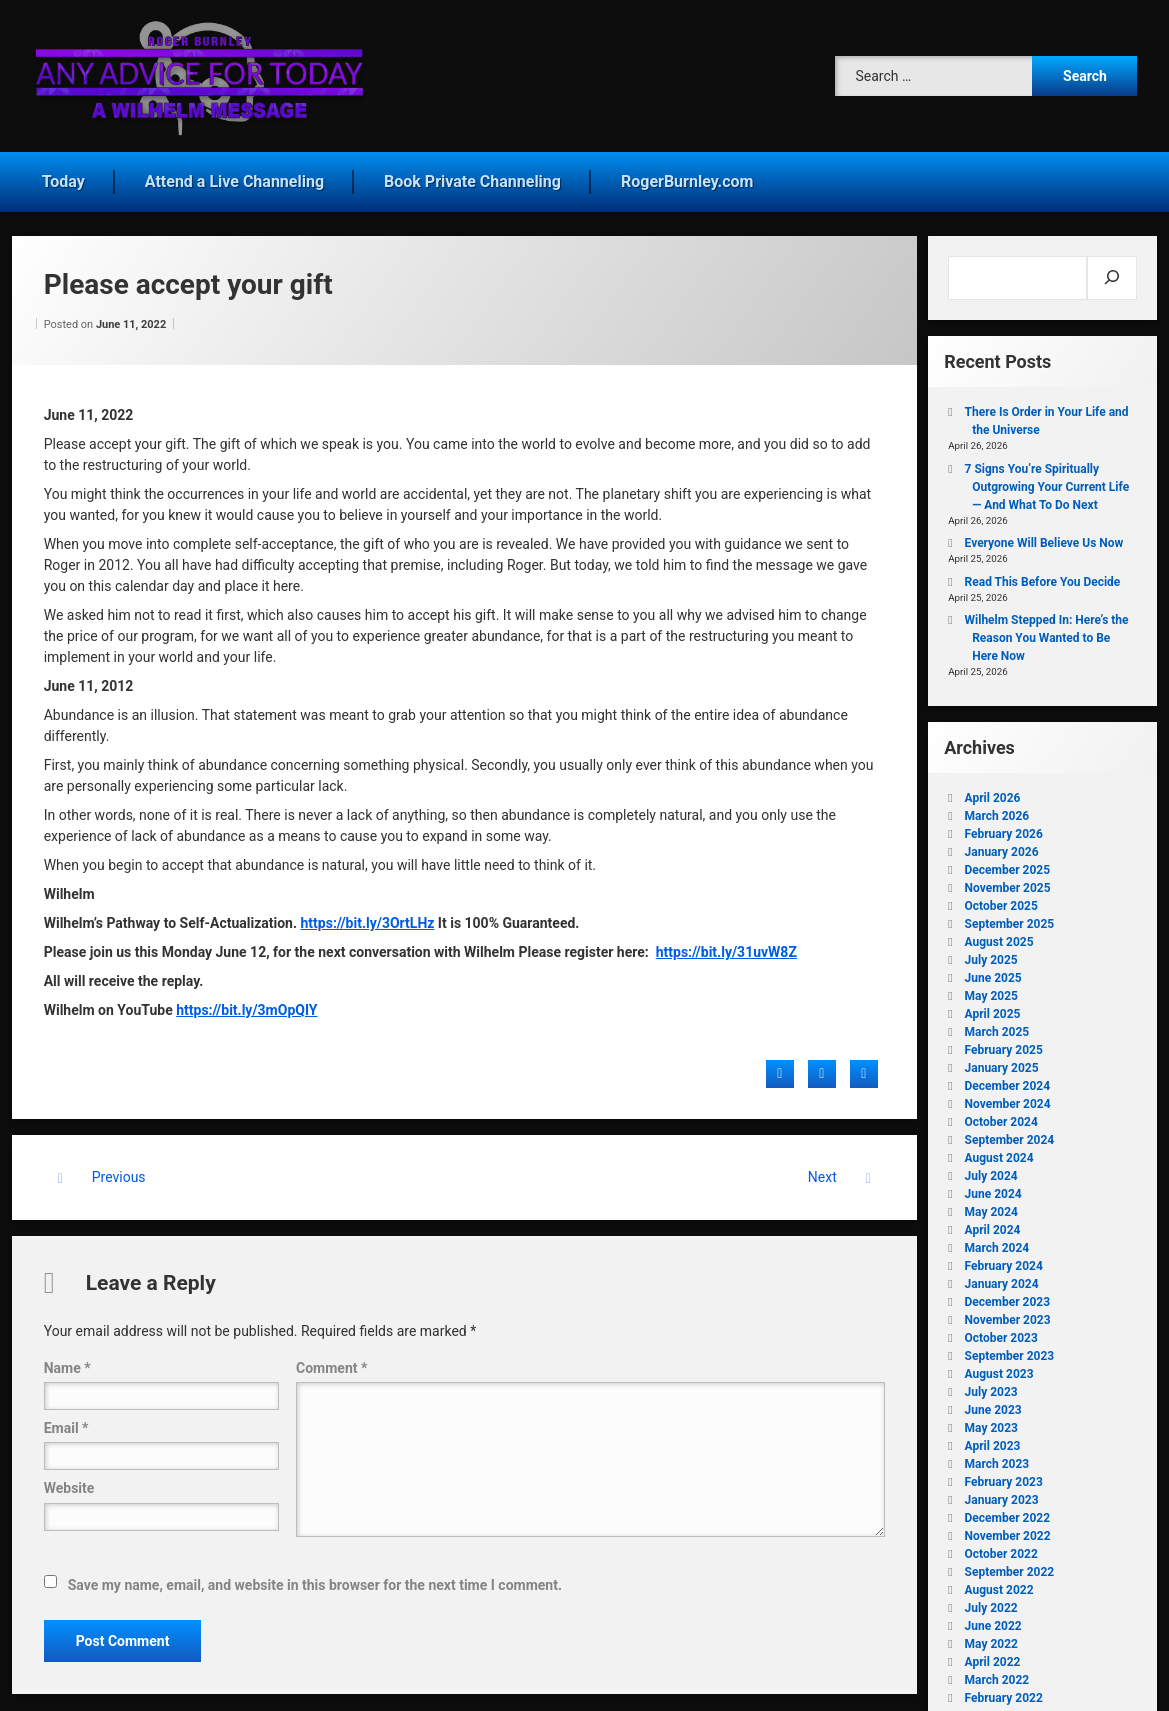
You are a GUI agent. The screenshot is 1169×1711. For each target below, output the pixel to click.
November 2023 (1008, 1313)
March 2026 (997, 809)
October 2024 (1001, 1115)
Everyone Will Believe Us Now (1044, 536)
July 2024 (991, 1169)
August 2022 (999, 1583)
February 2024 (1004, 1259)
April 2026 (993, 791)
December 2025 (1007, 863)
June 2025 (993, 971)
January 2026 (1002, 845)
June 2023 (993, 1403)
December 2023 (1007, 1295)
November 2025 (1008, 881)
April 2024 (993, 1223)
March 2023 (997, 1457)
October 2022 (1001, 1547)
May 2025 (991, 989)
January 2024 (1002, 1277)
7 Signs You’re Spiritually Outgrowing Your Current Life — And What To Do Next (1047, 480)
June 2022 (993, 1619)
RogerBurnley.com (687, 174)
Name (67, 1361)
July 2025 (991, 953)
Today (63, 174)
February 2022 (1004, 1691)
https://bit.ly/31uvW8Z (726, 945)
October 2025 (1001, 899)
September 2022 (1010, 1565)
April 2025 (993, 1007)
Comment (331, 1361)
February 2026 (1004, 827)
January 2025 (1002, 1061)
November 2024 (1008, 1097)
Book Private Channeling (472, 174)
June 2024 (993, 1187)
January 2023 (1002, 1493)
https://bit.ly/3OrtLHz (368, 916)
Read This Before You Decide (1043, 575)
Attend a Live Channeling (234, 174)
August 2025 (999, 935)
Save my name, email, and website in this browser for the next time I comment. (315, 1578)
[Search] (1112, 271)
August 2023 (999, 1367)
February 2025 (1004, 1043)
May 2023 (991, 1421)
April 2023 (993, 1439)
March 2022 (997, 1673)
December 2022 (1007, 1511)
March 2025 (997, 1025)
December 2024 (1007, 1079)
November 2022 (1008, 1529)
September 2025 (1010, 917)
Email (66, 1421)
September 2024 (1010, 1133)
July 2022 (991, 1601)
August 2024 (999, 1151)
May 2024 (991, 1205)
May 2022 (991, 1637)
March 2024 (997, 1241)
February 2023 (1004, 1475)
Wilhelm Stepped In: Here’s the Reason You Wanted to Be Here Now (1047, 631)
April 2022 (993, 1655)
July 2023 (991, 1385)
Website (69, 1481)
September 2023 (1010, 1349)
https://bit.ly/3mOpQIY (246, 1003)
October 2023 (1001, 1331)
